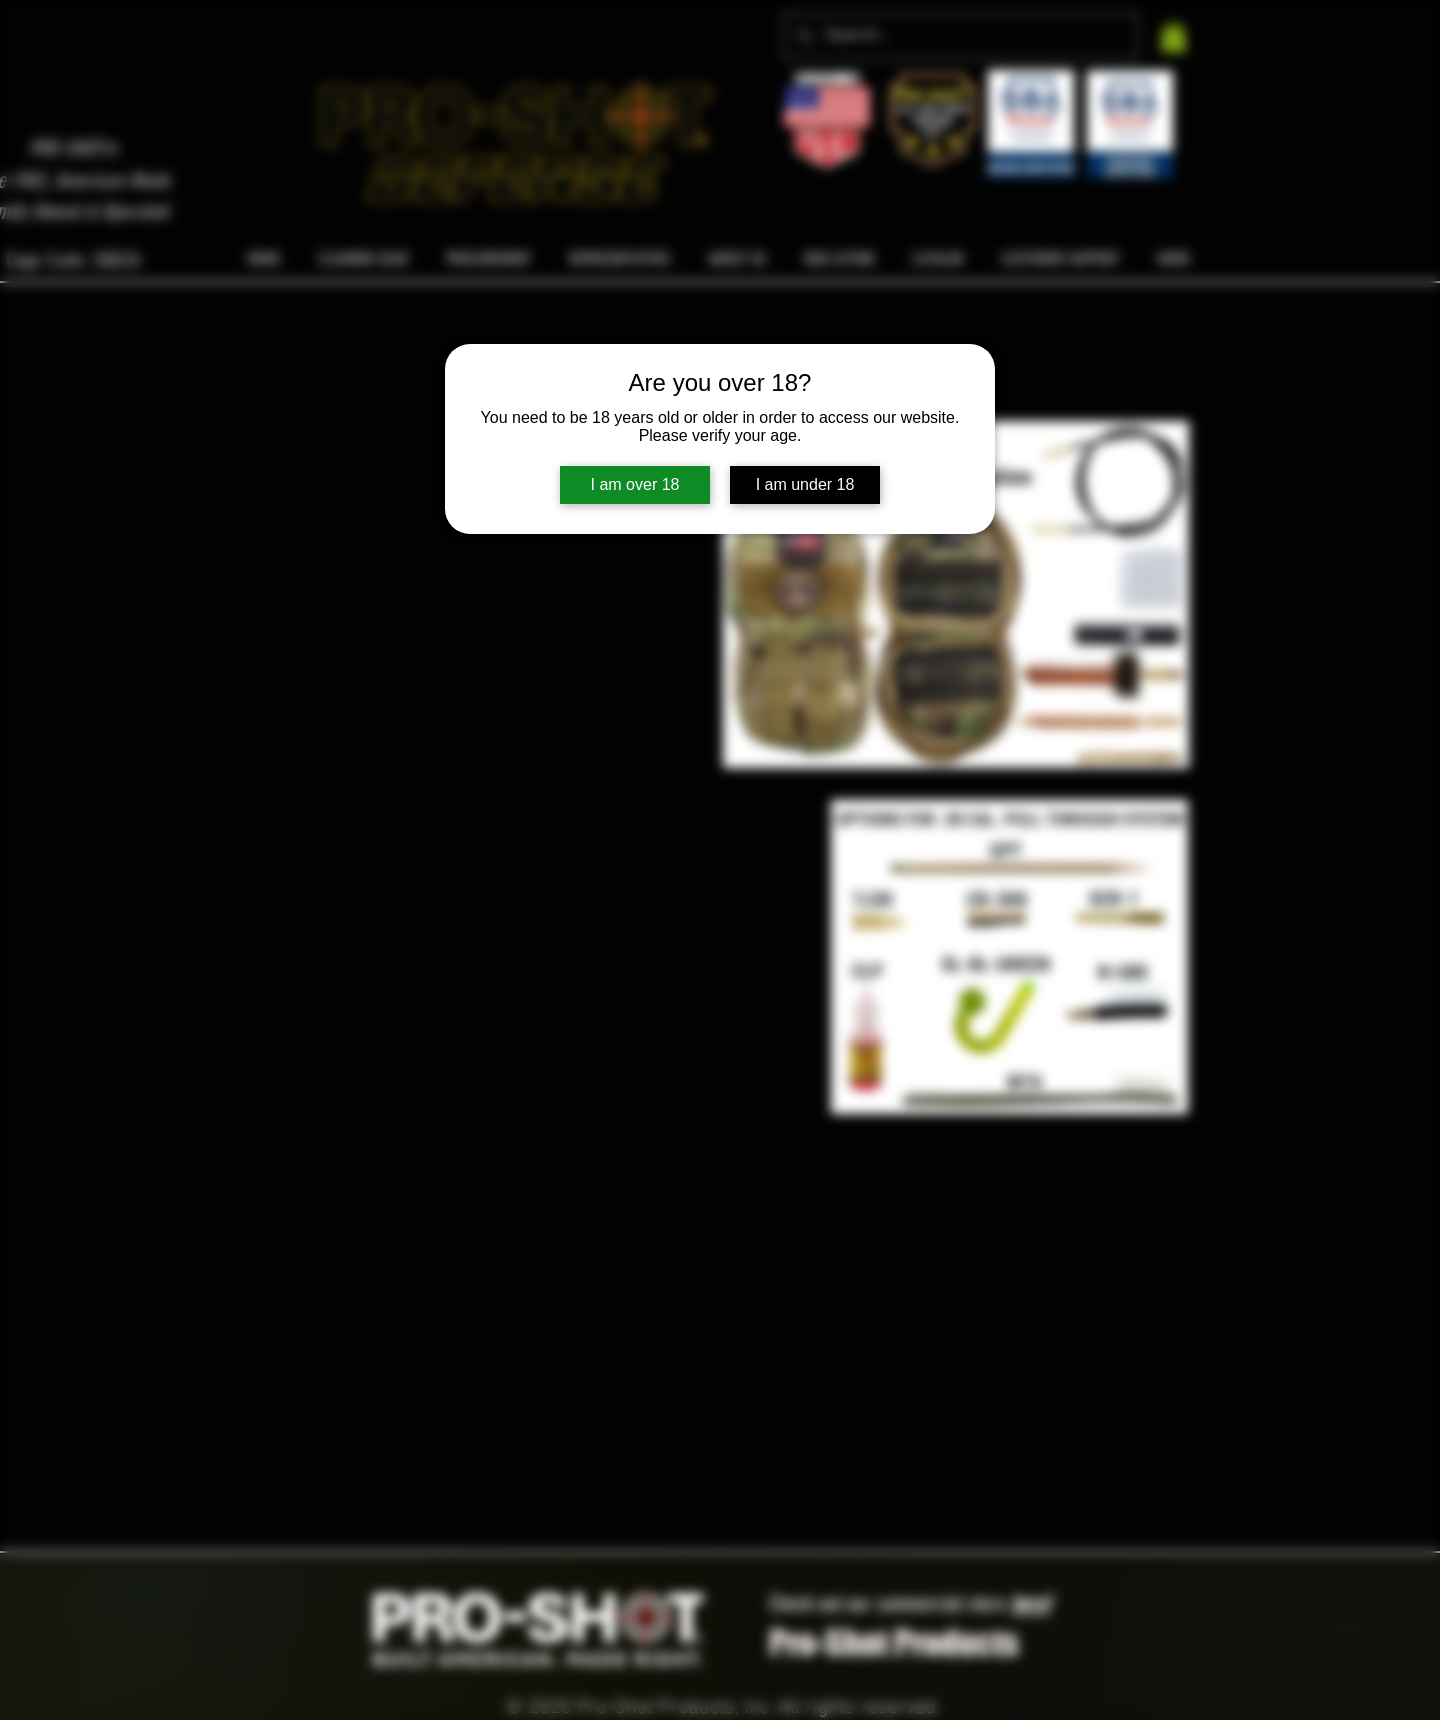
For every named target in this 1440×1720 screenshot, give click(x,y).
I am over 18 (635, 484)
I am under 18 (805, 484)
